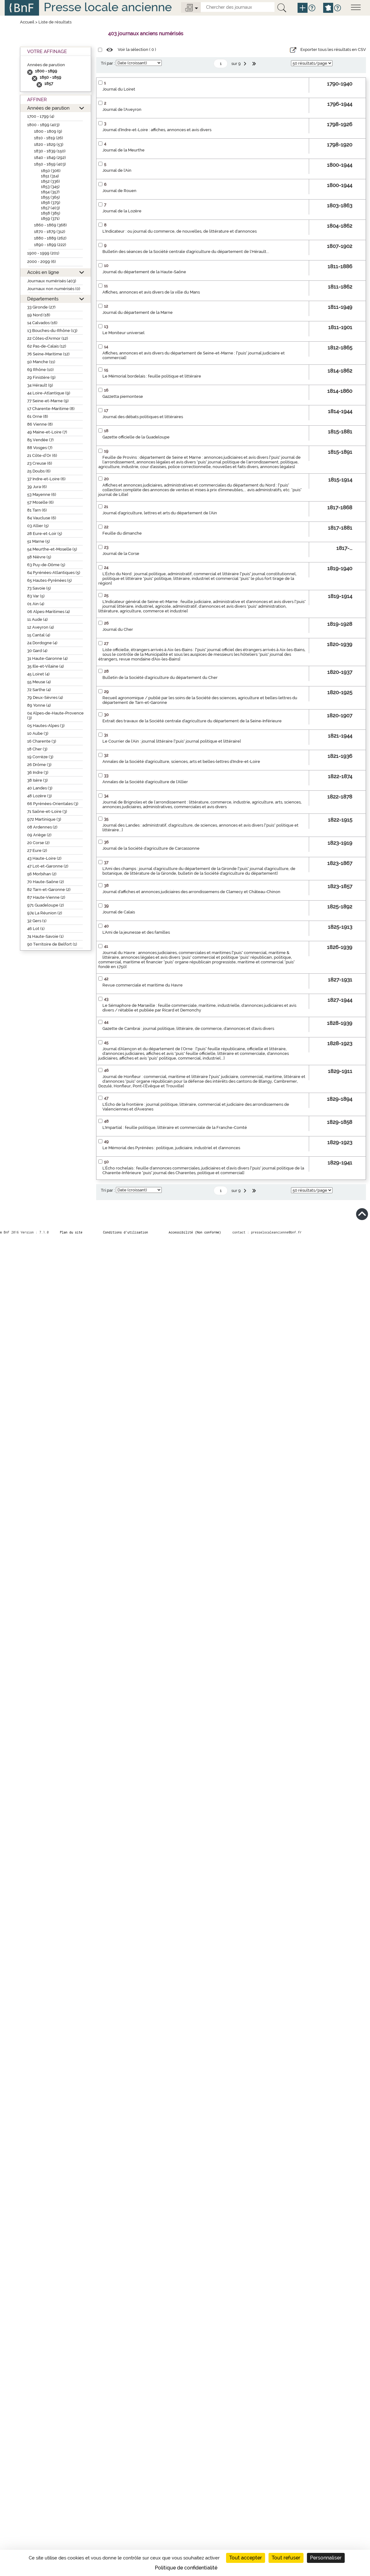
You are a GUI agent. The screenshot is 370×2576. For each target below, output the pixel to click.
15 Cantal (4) (38, 635)
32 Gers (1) (37, 920)
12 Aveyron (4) (40, 627)
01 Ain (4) (35, 603)
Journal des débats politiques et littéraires (142, 416)
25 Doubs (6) (39, 471)
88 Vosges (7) (39, 447)
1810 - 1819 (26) (48, 138)
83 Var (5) (36, 596)
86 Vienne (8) (40, 424)
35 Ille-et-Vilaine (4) (45, 666)
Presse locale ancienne (108, 7)
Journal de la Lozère (121, 211)
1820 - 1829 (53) (48, 144)
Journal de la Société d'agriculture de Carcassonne (151, 848)
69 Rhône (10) (40, 369)
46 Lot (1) (36, 928)
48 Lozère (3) (39, 796)
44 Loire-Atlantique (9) (48, 393)
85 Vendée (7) (40, 440)
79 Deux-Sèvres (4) (45, 697)
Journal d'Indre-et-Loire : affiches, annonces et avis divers (156, 129)
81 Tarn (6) (37, 510)
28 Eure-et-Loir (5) (44, 533)
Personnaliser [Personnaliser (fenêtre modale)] (326, 2558)
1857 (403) (50, 207)
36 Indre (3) (37, 772)
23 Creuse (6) (39, 463)
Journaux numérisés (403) (51, 281)
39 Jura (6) (37, 486)
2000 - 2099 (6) (41, 261)
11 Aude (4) (37, 619)
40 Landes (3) (39, 788)
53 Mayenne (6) (41, 494)
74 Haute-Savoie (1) (45, 936)
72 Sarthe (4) (39, 689)
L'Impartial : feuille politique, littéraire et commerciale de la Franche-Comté (174, 1127)
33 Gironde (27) (41, 307)
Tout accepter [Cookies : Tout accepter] (245, 2558)
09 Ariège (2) (39, 835)
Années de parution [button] (48, 108)
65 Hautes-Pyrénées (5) (49, 580)
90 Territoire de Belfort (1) (52, 944)
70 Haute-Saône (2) (45, 881)
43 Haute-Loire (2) (44, 858)
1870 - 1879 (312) (49, 231)
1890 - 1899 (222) (50, 244)
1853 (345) (50, 186)
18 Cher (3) (37, 749)
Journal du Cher (117, 629)
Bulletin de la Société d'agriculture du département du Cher (160, 677)
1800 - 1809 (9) (48, 131)
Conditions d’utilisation (125, 1232)
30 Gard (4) (37, 650)
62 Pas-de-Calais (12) (46, 346)
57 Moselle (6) (40, 502)
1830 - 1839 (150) (50, 151)
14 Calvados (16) (42, 322)
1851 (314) (50, 176)
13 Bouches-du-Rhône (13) (52, 330)
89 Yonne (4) (39, 705)
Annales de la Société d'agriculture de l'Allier (145, 781)
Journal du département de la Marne (137, 312)
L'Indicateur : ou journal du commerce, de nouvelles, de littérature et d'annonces (179, 231)
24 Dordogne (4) (42, 642)
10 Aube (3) (37, 733)
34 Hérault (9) (40, 385)
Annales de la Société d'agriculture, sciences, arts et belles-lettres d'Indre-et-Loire (181, 761)
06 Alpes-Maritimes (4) (48, 611)
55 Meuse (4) (39, 682)
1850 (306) (51, 170)
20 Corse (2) (38, 842)
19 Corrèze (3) (40, 756)
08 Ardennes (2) (42, 827)
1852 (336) (50, 181)
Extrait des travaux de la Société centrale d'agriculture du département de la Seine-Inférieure (192, 721)
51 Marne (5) (38, 541)
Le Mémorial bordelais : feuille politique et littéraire (151, 376)
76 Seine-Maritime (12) (48, 354)
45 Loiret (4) (38, 674)
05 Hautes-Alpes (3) (46, 725)
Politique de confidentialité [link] (186, 2568)
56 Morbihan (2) (42, 874)
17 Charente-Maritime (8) (51, 408)
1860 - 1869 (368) (50, 225)
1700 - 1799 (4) (40, 116)
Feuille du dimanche (122, 533)
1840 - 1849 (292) (50, 157)
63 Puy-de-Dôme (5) (46, 564)
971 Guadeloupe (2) (45, 905)
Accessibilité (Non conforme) (195, 1232)
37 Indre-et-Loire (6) (46, 479)
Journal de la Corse (120, 553)
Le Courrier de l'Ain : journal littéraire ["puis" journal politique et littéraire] (171, 741)
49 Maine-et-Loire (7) (47, 432)
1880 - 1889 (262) (50, 238)
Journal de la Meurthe (123, 150)
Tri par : (108, 63)
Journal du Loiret (118, 89)
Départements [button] (42, 298)
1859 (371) (50, 218)
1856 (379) (50, 202)
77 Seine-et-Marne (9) (48, 400)
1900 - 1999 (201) (43, 253)
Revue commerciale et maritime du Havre (142, 985)
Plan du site (71, 1232)
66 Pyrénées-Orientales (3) (52, 803)
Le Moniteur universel (123, 332)
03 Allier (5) (38, 525)
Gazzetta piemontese (122, 396)
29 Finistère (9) (41, 377)
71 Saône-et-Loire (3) (47, 811)
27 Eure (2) (37, 850)
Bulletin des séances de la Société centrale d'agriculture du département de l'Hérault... (185, 251)
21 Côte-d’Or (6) (42, 455)
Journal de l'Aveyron (121, 109)
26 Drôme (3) (39, 764)
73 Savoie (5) (39, 588)
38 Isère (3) (37, 780)
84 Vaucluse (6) (41, 518)
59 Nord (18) (38, 315)
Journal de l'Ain (116, 170)
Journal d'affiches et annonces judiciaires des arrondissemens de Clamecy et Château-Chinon (191, 891)
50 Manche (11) (41, 361)
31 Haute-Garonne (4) (47, 658)
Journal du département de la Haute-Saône (144, 271)
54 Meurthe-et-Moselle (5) (52, 549)
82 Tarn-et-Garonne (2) (49, 889)
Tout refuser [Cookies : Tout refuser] (286, 2558)
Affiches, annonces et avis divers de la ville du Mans (151, 292)
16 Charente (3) (41, 741)
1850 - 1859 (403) (50, 164)
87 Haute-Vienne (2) (46, 897)
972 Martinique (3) (44, 819)
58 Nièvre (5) (39, 557)
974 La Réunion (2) (44, 913)
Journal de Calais (118, 912)
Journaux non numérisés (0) (53, 288)
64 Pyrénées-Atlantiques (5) (53, 572)
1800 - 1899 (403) (43, 124)
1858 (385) (50, 213)
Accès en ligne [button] (43, 272)
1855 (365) (50, 197)
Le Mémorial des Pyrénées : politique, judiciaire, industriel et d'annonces (171, 1147)
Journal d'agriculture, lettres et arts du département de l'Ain (159, 513)
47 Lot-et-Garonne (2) (47, 866)
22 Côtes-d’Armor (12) (47, 338)
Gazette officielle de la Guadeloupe (136, 437)
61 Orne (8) (37, 416)
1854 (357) (50, 192)
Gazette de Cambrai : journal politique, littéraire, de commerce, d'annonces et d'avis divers (188, 1028)
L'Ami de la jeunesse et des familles (136, 932)
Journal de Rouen (119, 190)
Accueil (27, 22)
